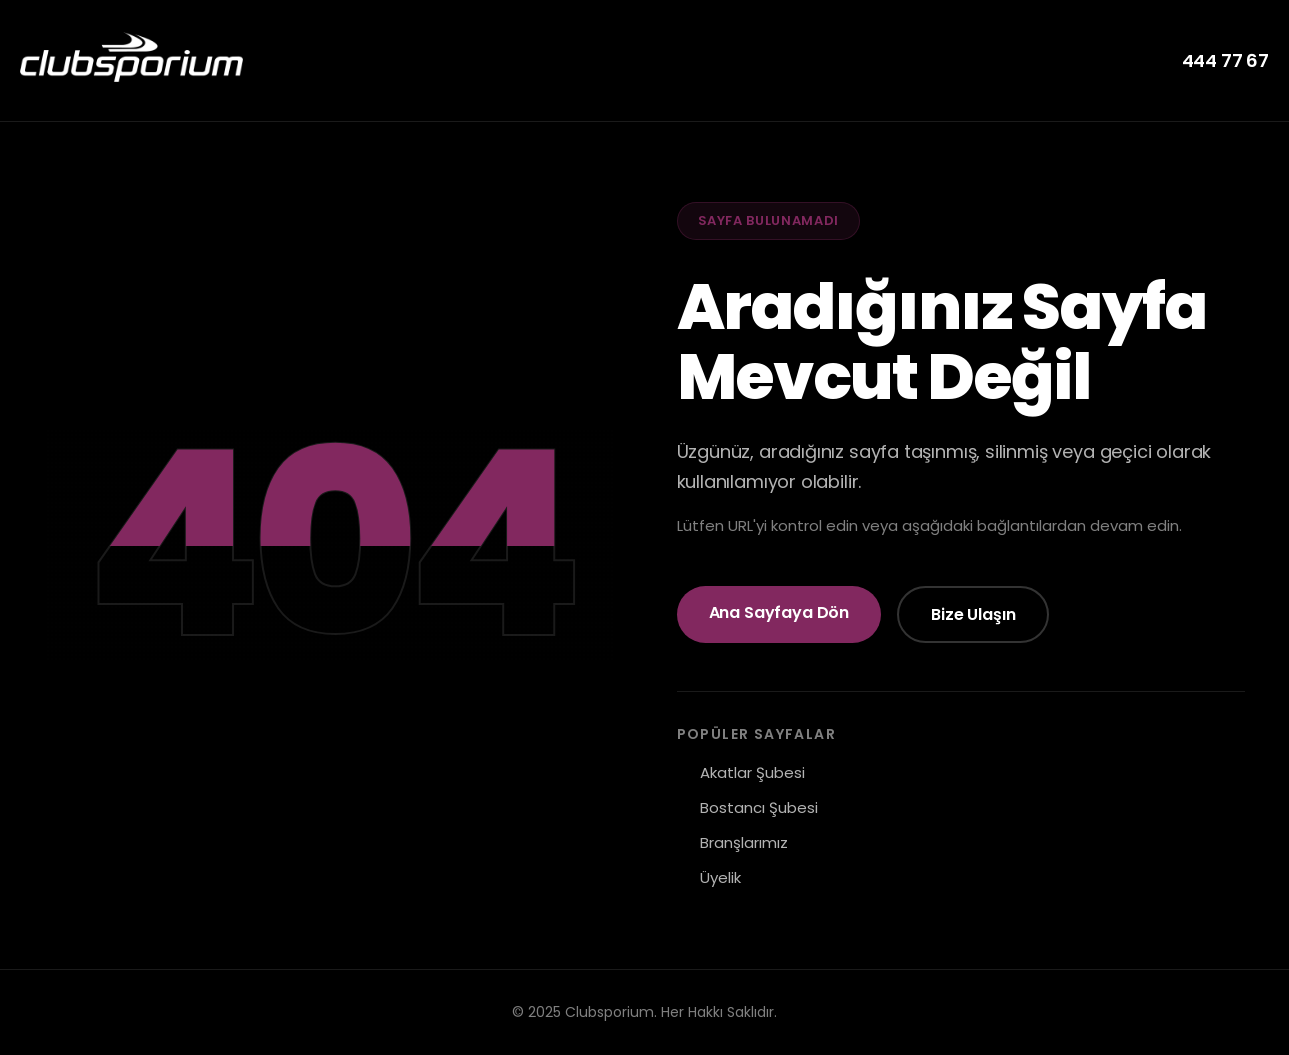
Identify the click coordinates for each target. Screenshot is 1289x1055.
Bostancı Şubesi (759, 807)
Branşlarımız (744, 842)
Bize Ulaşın (973, 614)
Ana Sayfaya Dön (779, 612)
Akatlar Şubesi (752, 772)
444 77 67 (1225, 60)
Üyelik (720, 877)
